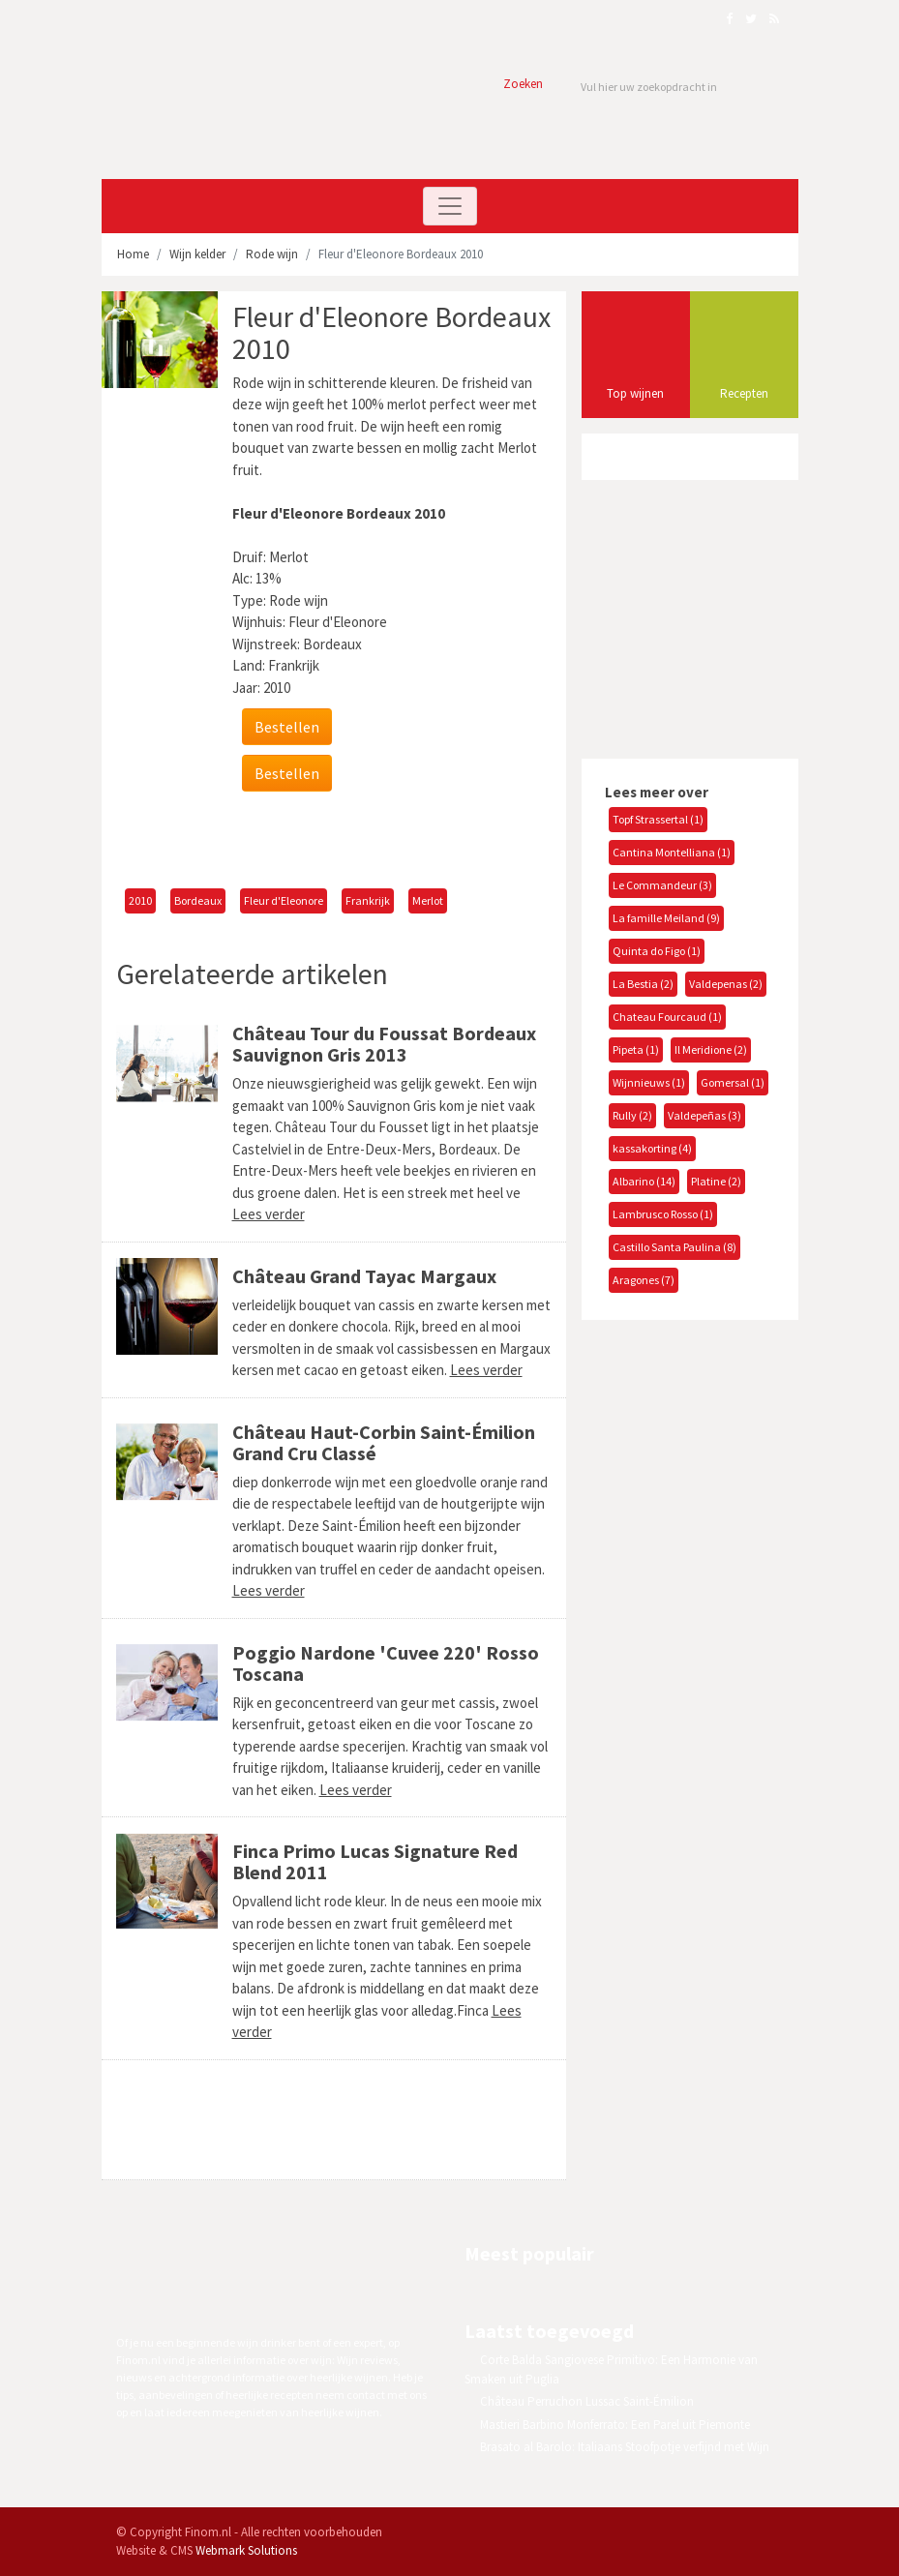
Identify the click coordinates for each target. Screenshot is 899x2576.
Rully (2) (632, 1115)
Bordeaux (198, 900)
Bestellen (287, 726)
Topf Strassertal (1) (658, 819)
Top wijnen (635, 393)
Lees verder (268, 1214)
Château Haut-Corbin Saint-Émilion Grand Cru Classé (383, 1442)
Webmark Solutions (246, 2550)
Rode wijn (272, 254)
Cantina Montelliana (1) (672, 852)
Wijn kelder (197, 254)
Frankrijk (367, 900)
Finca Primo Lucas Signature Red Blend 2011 (375, 1861)
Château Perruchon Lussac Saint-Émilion (587, 2401)
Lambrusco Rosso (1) (663, 1214)
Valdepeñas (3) (704, 1115)
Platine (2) (716, 1181)
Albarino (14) (644, 1181)
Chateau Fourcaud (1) (667, 1016)
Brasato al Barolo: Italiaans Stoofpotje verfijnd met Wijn (624, 2447)
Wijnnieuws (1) (649, 1082)
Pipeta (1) (636, 1049)
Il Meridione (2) (710, 1049)
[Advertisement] (342, 840)
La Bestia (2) (643, 983)
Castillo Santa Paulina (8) (674, 1247)
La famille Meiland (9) (666, 918)
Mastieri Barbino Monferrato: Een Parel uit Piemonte (615, 2424)
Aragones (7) (643, 1280)
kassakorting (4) (652, 1148)
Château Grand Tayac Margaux (364, 1276)
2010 (140, 900)
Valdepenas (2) (726, 983)
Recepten (744, 393)
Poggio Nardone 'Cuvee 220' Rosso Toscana (385, 1663)
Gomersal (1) (732, 1082)
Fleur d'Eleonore (283, 900)
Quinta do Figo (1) (657, 951)
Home (133, 254)
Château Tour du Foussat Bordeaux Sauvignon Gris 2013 (384, 1043)
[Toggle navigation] (450, 206)
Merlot (427, 900)
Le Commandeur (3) (662, 885)
